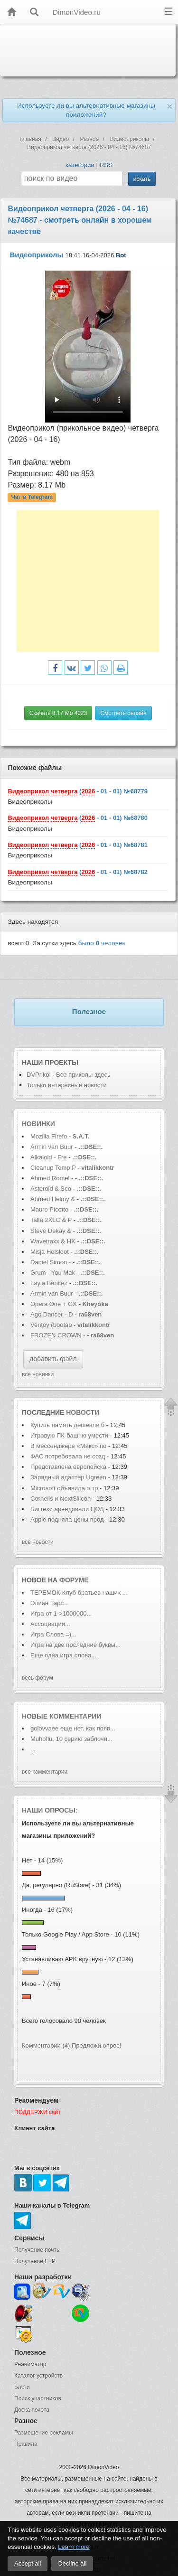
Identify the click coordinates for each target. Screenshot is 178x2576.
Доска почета (31, 2410)
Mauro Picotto (50, 1209)
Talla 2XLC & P (51, 1219)
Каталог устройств (38, 2375)
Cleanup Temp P (53, 1167)
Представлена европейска (68, 1466)
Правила (25, 2444)
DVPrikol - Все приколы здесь (69, 1074)
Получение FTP (35, 2261)
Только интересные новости (67, 1085)
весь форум (37, 1677)
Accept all (27, 2563)
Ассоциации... (50, 1623)
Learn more (73, 2546)
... (33, 1749)
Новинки (38, 1124)
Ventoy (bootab (51, 1324)
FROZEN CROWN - (57, 1335)
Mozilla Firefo (48, 1136)
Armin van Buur (51, 1146)
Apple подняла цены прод (67, 1519)
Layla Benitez (49, 1283)
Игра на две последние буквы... (75, 1644)
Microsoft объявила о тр (64, 1488)
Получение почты (37, 2250)
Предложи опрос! (96, 2045)
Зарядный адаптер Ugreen (68, 1477)
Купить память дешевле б (67, 1425)
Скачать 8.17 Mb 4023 (58, 713)
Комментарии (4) (46, 2045)
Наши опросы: (50, 1810)
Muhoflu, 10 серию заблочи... (71, 1738)
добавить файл (53, 1359)
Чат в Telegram (32, 497)
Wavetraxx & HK (52, 1241)
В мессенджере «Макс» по (68, 1445)
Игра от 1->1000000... (61, 1613)
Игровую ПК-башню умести (69, 1435)
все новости (38, 1542)
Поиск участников (37, 2398)
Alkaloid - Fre (48, 1157)
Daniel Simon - (50, 1262)
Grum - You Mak (52, 1272)
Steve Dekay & (51, 1230)
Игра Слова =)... (53, 1634)
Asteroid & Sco (50, 1188)
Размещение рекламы (43, 2432)
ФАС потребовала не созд (67, 1456)
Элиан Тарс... (49, 1603)
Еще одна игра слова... (63, 1655)
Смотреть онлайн (123, 713)
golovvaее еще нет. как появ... (72, 1728)
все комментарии (44, 1771)
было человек (101, 943)
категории (80, 165)
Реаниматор (30, 2364)
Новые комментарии (62, 1716)
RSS (106, 165)
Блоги (22, 2387)
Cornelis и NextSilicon (61, 1498)
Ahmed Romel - (52, 1178)
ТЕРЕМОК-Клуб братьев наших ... (79, 1592)
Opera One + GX (53, 1303)
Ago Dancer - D (51, 1314)
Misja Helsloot (49, 1251)
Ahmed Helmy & (53, 1199)
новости (82, 1412)
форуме (74, 1580)
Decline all (72, 2563)
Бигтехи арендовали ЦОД (67, 1509)
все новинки (38, 1374)
